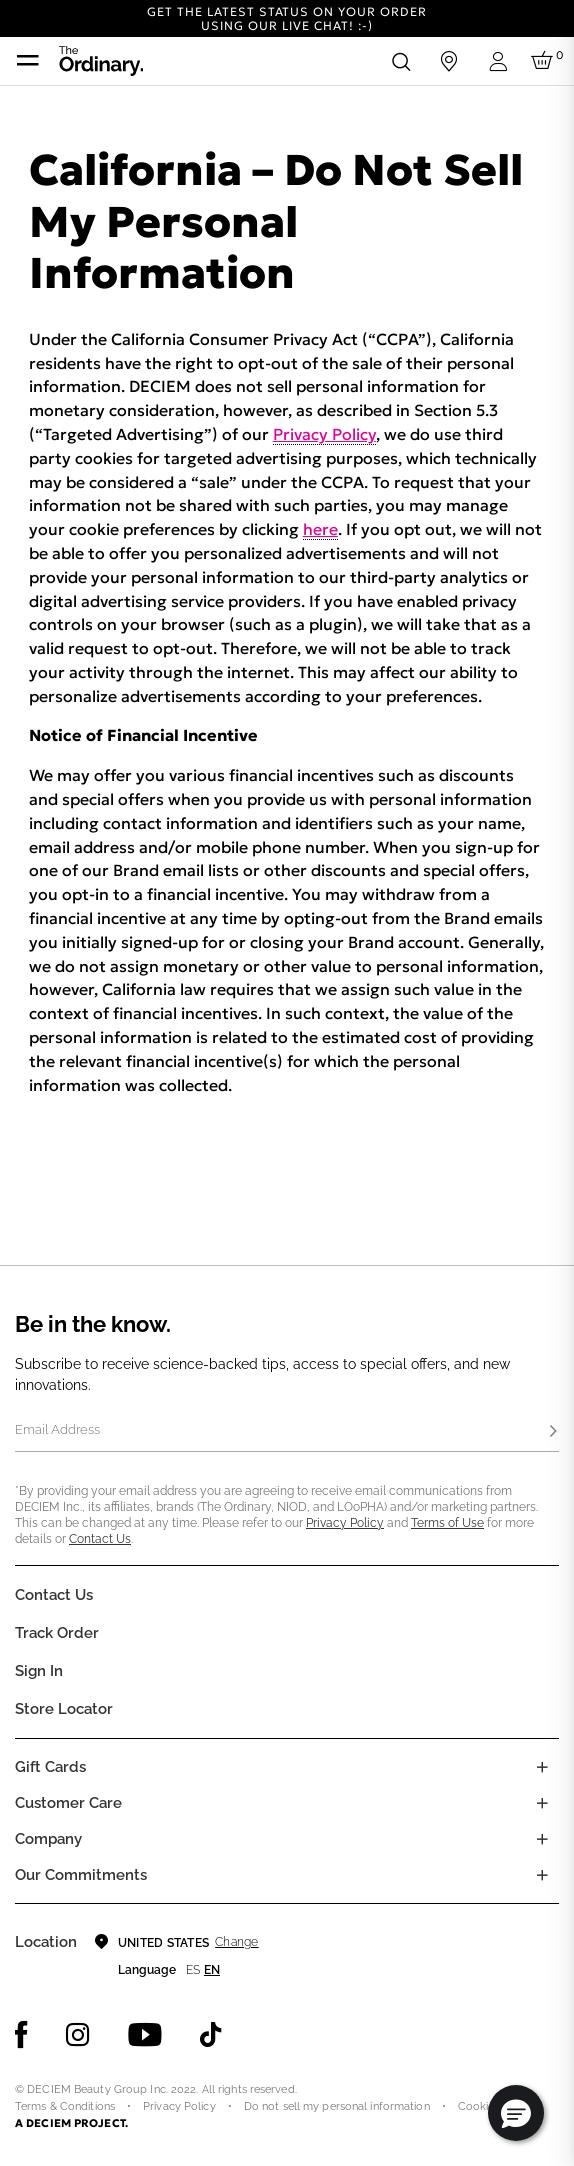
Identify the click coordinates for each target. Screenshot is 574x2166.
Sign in (39, 1671)
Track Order (57, 1633)
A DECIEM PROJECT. (71, 2123)
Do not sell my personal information (337, 2106)
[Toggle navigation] (28, 61)
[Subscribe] (553, 1432)
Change (236, 1942)
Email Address (57, 1429)
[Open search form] (401, 61)
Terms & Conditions (65, 2106)
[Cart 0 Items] (545, 61)
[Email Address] (287, 1432)
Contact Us (100, 1539)
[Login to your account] (497, 61)
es (193, 1970)
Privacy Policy (324, 434)
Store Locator (64, 1709)
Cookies (479, 2106)
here (320, 529)
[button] (516, 2113)
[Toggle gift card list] (542, 1767)
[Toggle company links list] (542, 1839)
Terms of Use (447, 1523)
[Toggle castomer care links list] (542, 1803)
